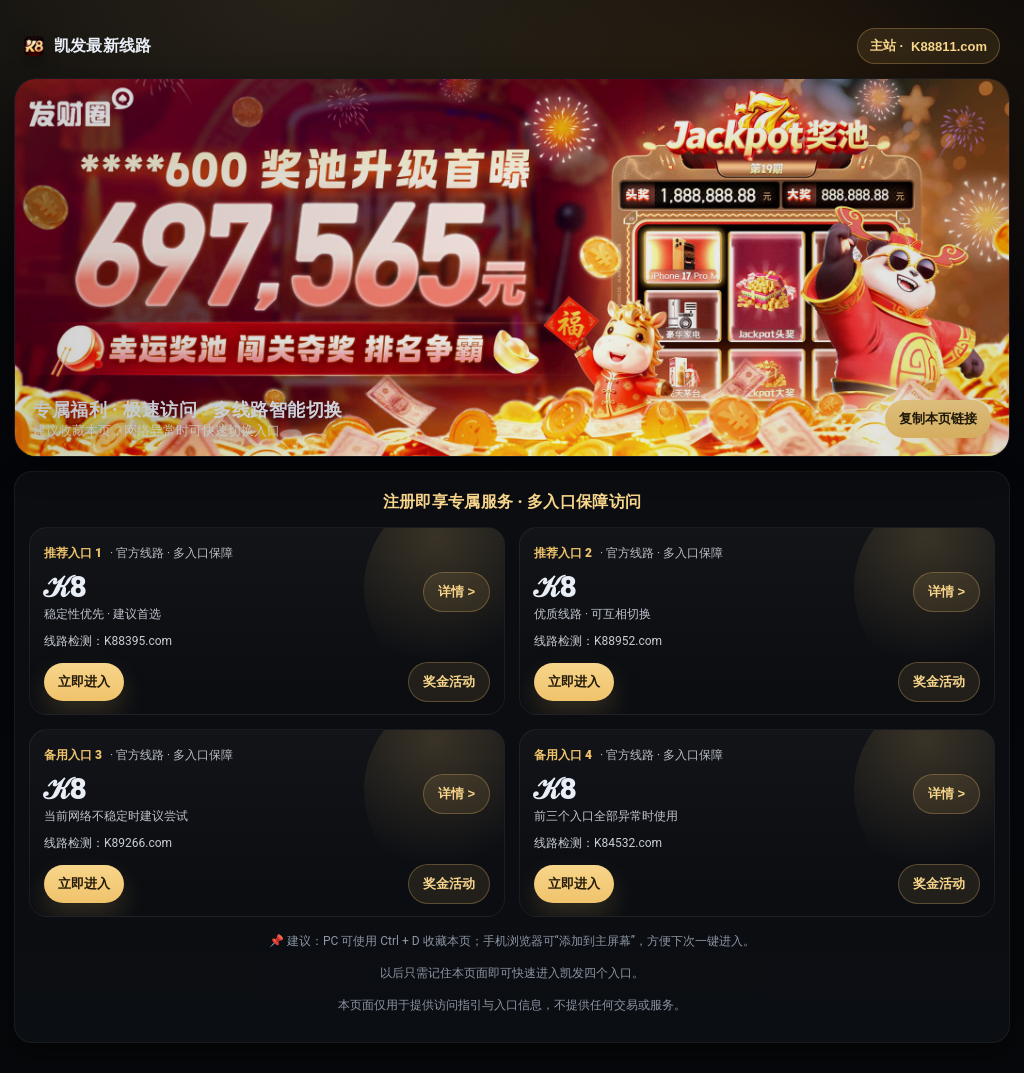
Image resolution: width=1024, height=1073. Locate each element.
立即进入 (84, 681)
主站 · (928, 46)
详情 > (456, 591)
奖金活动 (449, 681)
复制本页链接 (938, 418)
